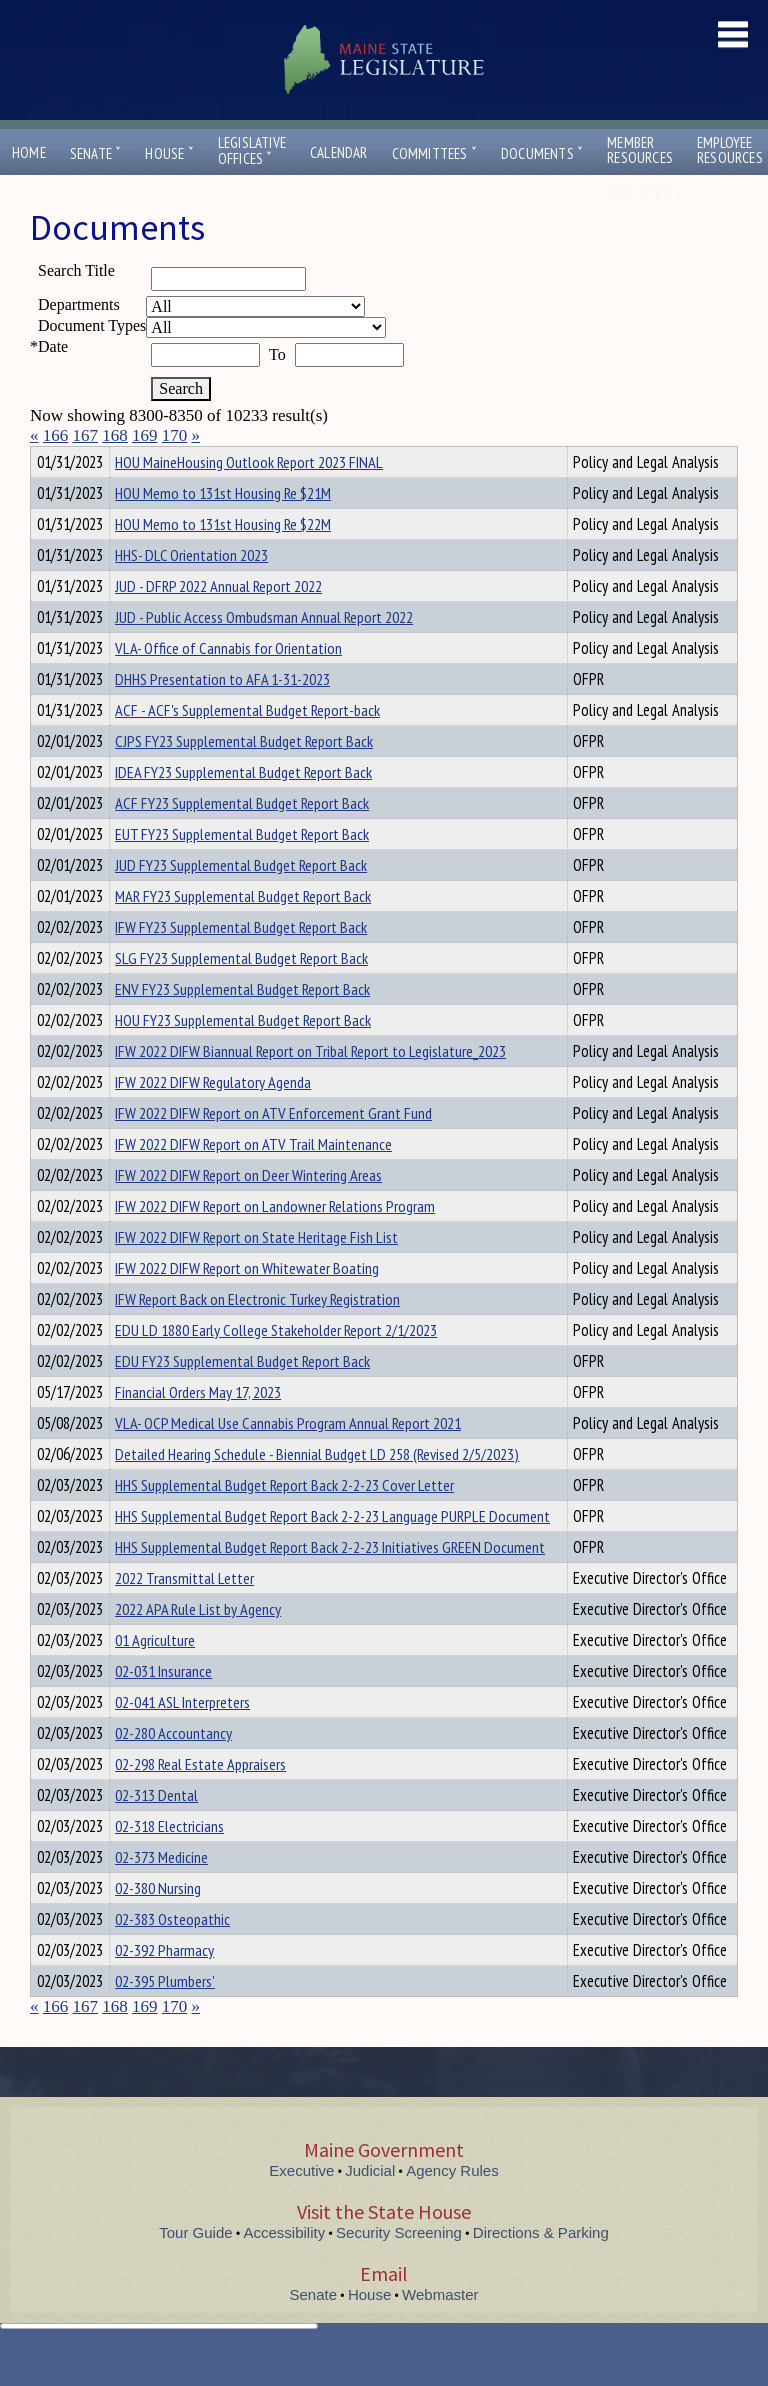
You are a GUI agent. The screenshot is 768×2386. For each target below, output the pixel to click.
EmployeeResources (730, 150)
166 (56, 435)
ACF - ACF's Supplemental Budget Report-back (247, 746)
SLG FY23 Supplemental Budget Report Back (241, 994)
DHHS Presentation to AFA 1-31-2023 (222, 715)
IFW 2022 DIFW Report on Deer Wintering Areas (248, 1211)
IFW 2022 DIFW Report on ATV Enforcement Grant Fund (273, 1149)
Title (46, 459)
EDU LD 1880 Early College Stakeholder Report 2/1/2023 (276, 1366)
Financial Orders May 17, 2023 (198, 1428)
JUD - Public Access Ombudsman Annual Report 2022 (264, 653)
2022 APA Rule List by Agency (198, 1645)
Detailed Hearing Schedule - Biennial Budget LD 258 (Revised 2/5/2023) (317, 1490)
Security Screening (399, 2268)
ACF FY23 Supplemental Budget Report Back (242, 839)
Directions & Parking (541, 2268)
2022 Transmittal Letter (184, 1614)
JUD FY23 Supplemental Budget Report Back (241, 901)
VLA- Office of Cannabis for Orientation (228, 684)
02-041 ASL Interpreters (182, 1738)
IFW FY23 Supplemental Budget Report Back (241, 963)
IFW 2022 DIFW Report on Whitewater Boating (247, 1304)
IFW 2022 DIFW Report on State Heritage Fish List (256, 1273)
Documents (542, 153)
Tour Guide (195, 2268)
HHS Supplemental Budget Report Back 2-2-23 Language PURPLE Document (332, 1552)
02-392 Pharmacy (164, 1986)
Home (29, 152)
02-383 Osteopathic (172, 1955)
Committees (434, 153)
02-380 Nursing (158, 1924)
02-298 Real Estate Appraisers (200, 1800)
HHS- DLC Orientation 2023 (191, 591)
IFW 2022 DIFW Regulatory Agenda (213, 1118)
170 (175, 435)
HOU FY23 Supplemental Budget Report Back (243, 1056)
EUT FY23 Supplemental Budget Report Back (242, 870)
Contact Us (648, 193)
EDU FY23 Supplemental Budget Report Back (242, 1397)
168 (115, 435)
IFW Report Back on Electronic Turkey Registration (257, 1335)
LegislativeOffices (252, 151)
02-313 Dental (156, 1831)
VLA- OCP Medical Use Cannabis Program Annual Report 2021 (288, 1459)
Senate (96, 153)
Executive (301, 2206)
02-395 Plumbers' (165, 2017)
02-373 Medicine (161, 1893)
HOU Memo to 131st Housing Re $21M (223, 529)
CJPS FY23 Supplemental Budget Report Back (244, 777)
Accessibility (285, 2268)
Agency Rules (452, 2206)
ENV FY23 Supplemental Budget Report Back (242, 1025)
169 (145, 435)
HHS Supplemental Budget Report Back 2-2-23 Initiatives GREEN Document (330, 1583)
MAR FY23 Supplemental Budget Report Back (243, 932)
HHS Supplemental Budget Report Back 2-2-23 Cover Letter (284, 1521)
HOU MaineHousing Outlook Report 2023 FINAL (249, 498)
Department (146, 459)
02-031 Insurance (163, 1707)
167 (86, 435)
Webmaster (440, 2330)
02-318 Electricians (169, 1862)
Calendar (339, 152)
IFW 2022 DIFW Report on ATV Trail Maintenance (253, 1180)
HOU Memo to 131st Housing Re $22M (223, 560)
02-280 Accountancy (173, 1769)
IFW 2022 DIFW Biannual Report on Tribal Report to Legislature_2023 (310, 1087)
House (169, 153)
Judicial (370, 2206)
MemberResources (640, 150)
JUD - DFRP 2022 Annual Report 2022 (218, 622)
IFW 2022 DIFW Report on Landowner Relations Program (275, 1242)
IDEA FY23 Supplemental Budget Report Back (243, 808)
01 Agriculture (155, 1676)
